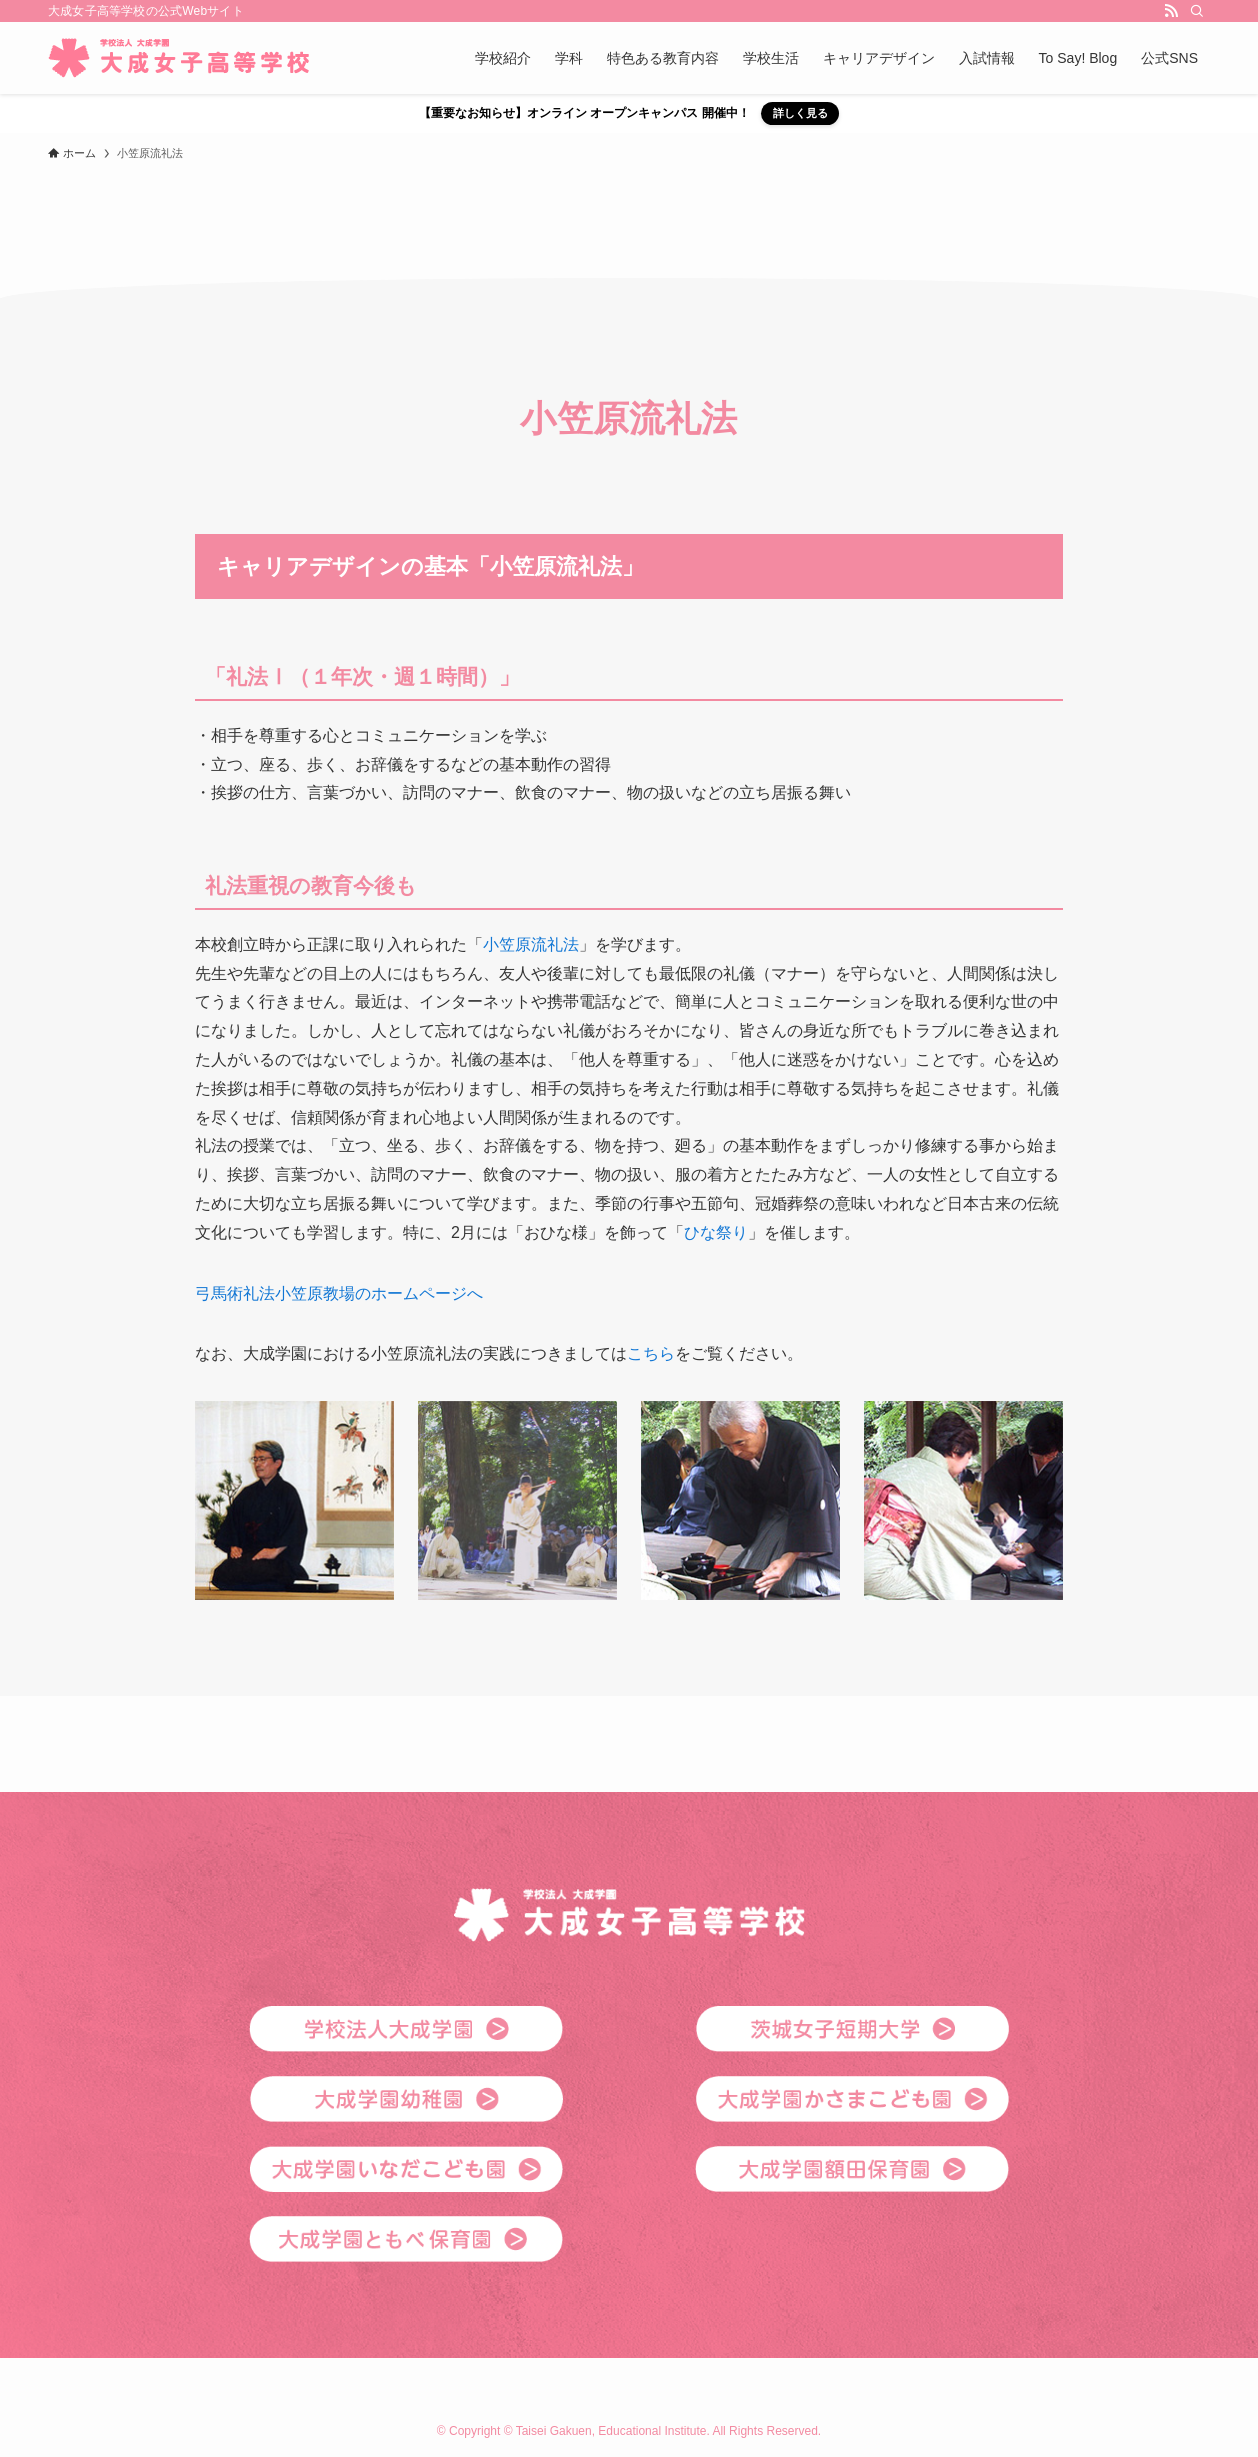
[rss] (1171, 11)
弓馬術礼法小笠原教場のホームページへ (339, 1293)
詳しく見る (800, 113)
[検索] (1197, 11)
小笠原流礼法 (531, 944)
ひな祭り (716, 1232)
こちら (651, 1353)
